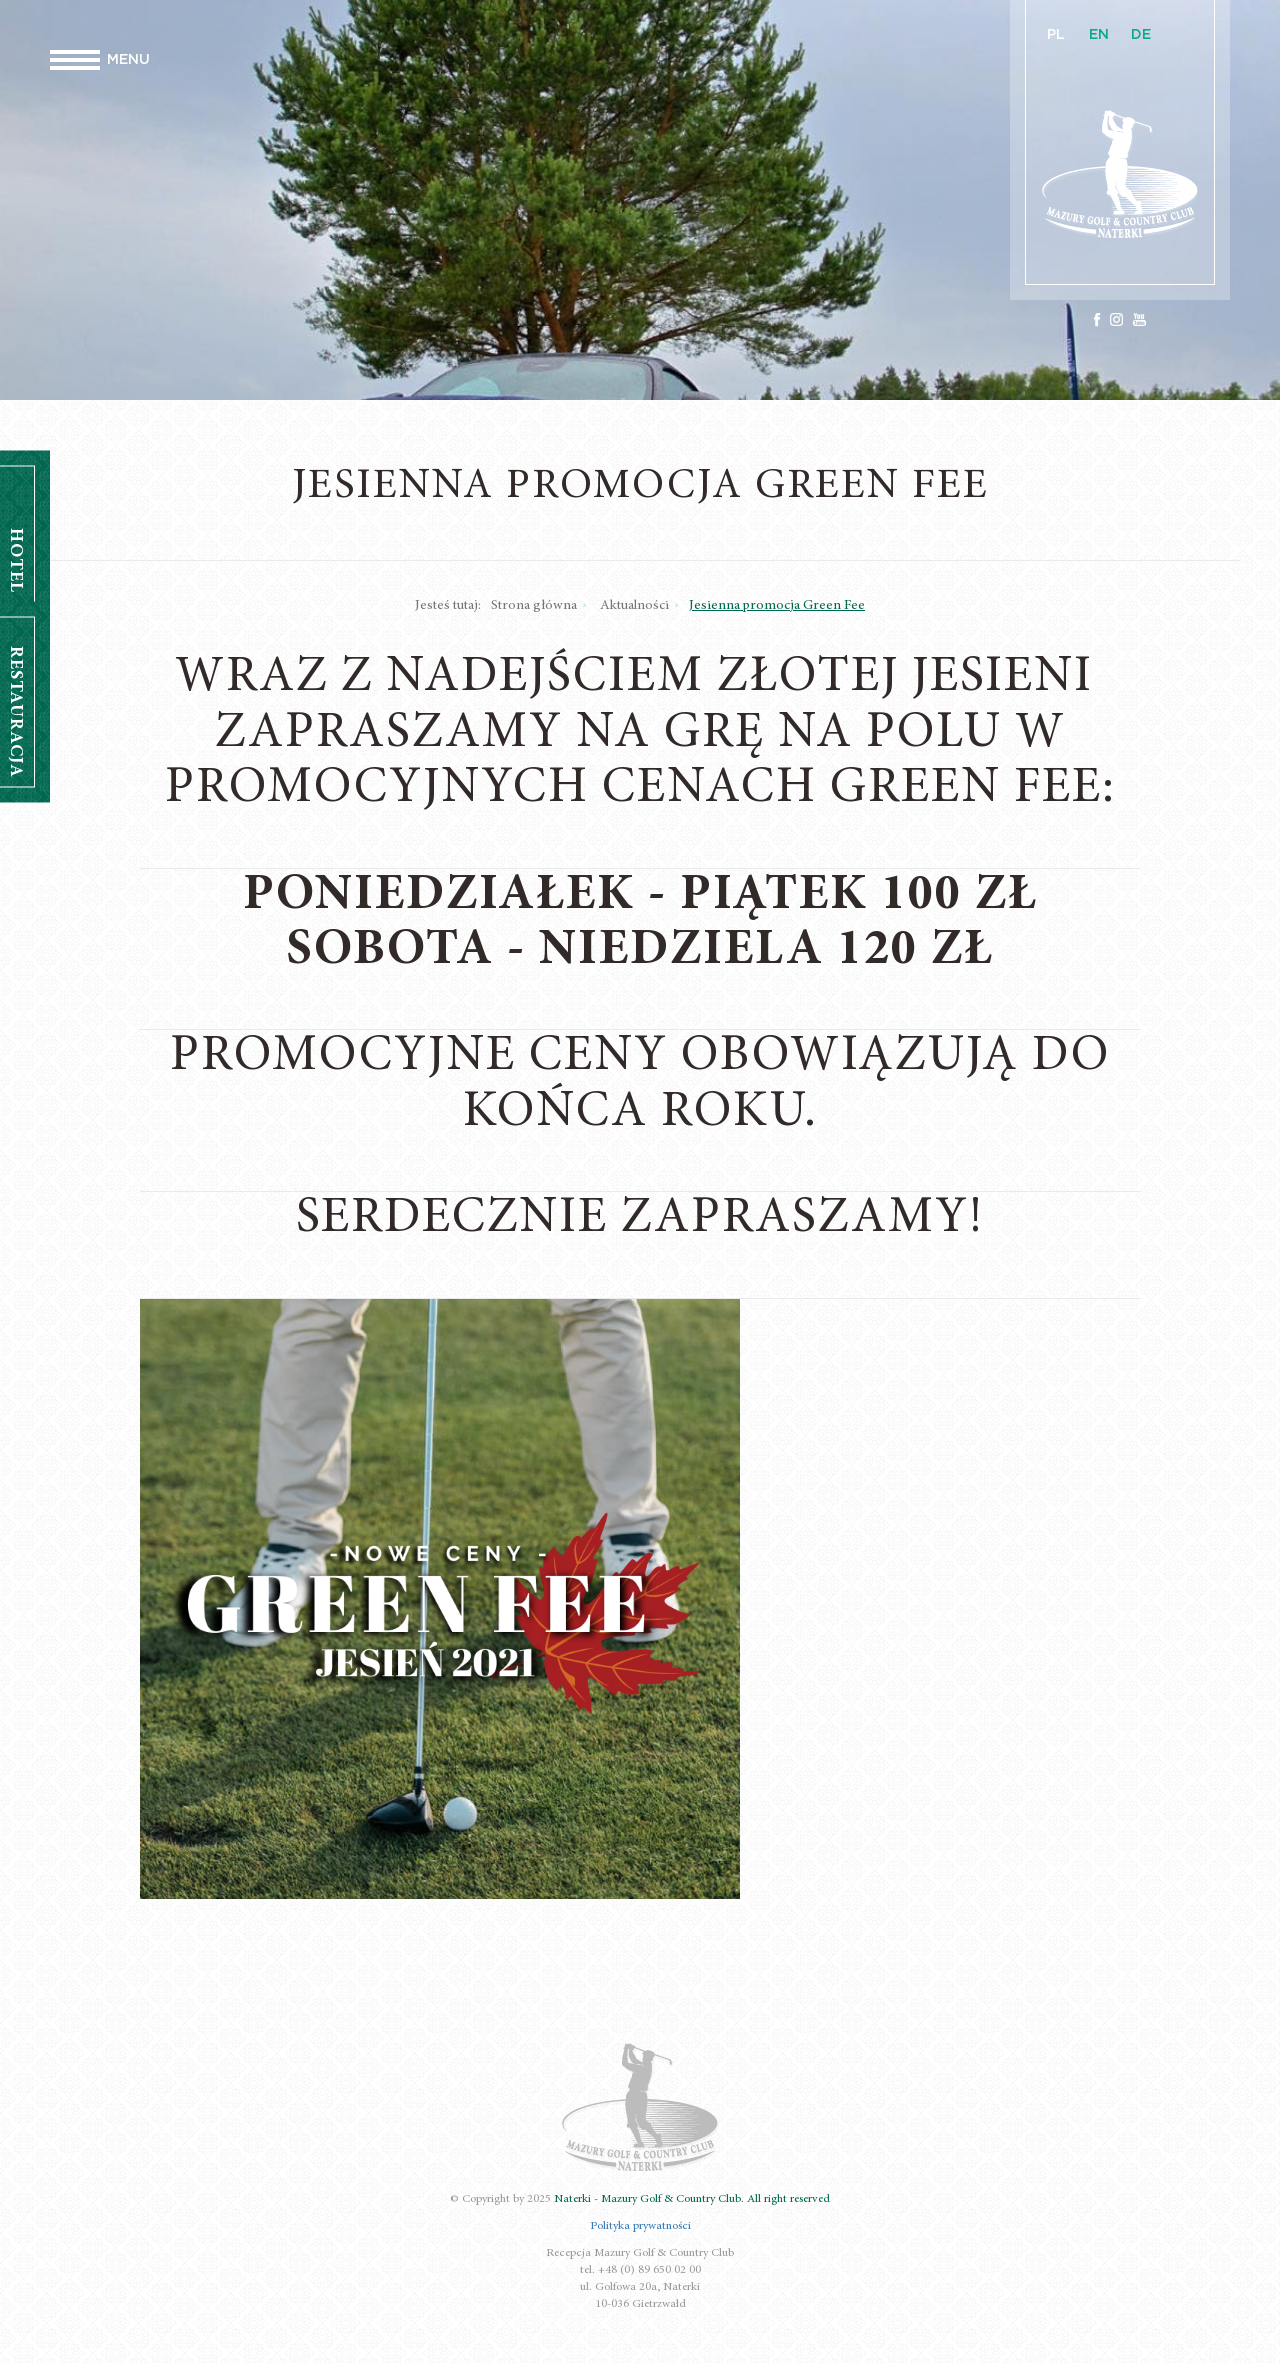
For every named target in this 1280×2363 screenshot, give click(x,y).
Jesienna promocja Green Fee (777, 606)
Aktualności (634, 606)
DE (1141, 35)
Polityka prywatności (640, 2226)
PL (1056, 35)
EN (1099, 35)
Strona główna (534, 606)
